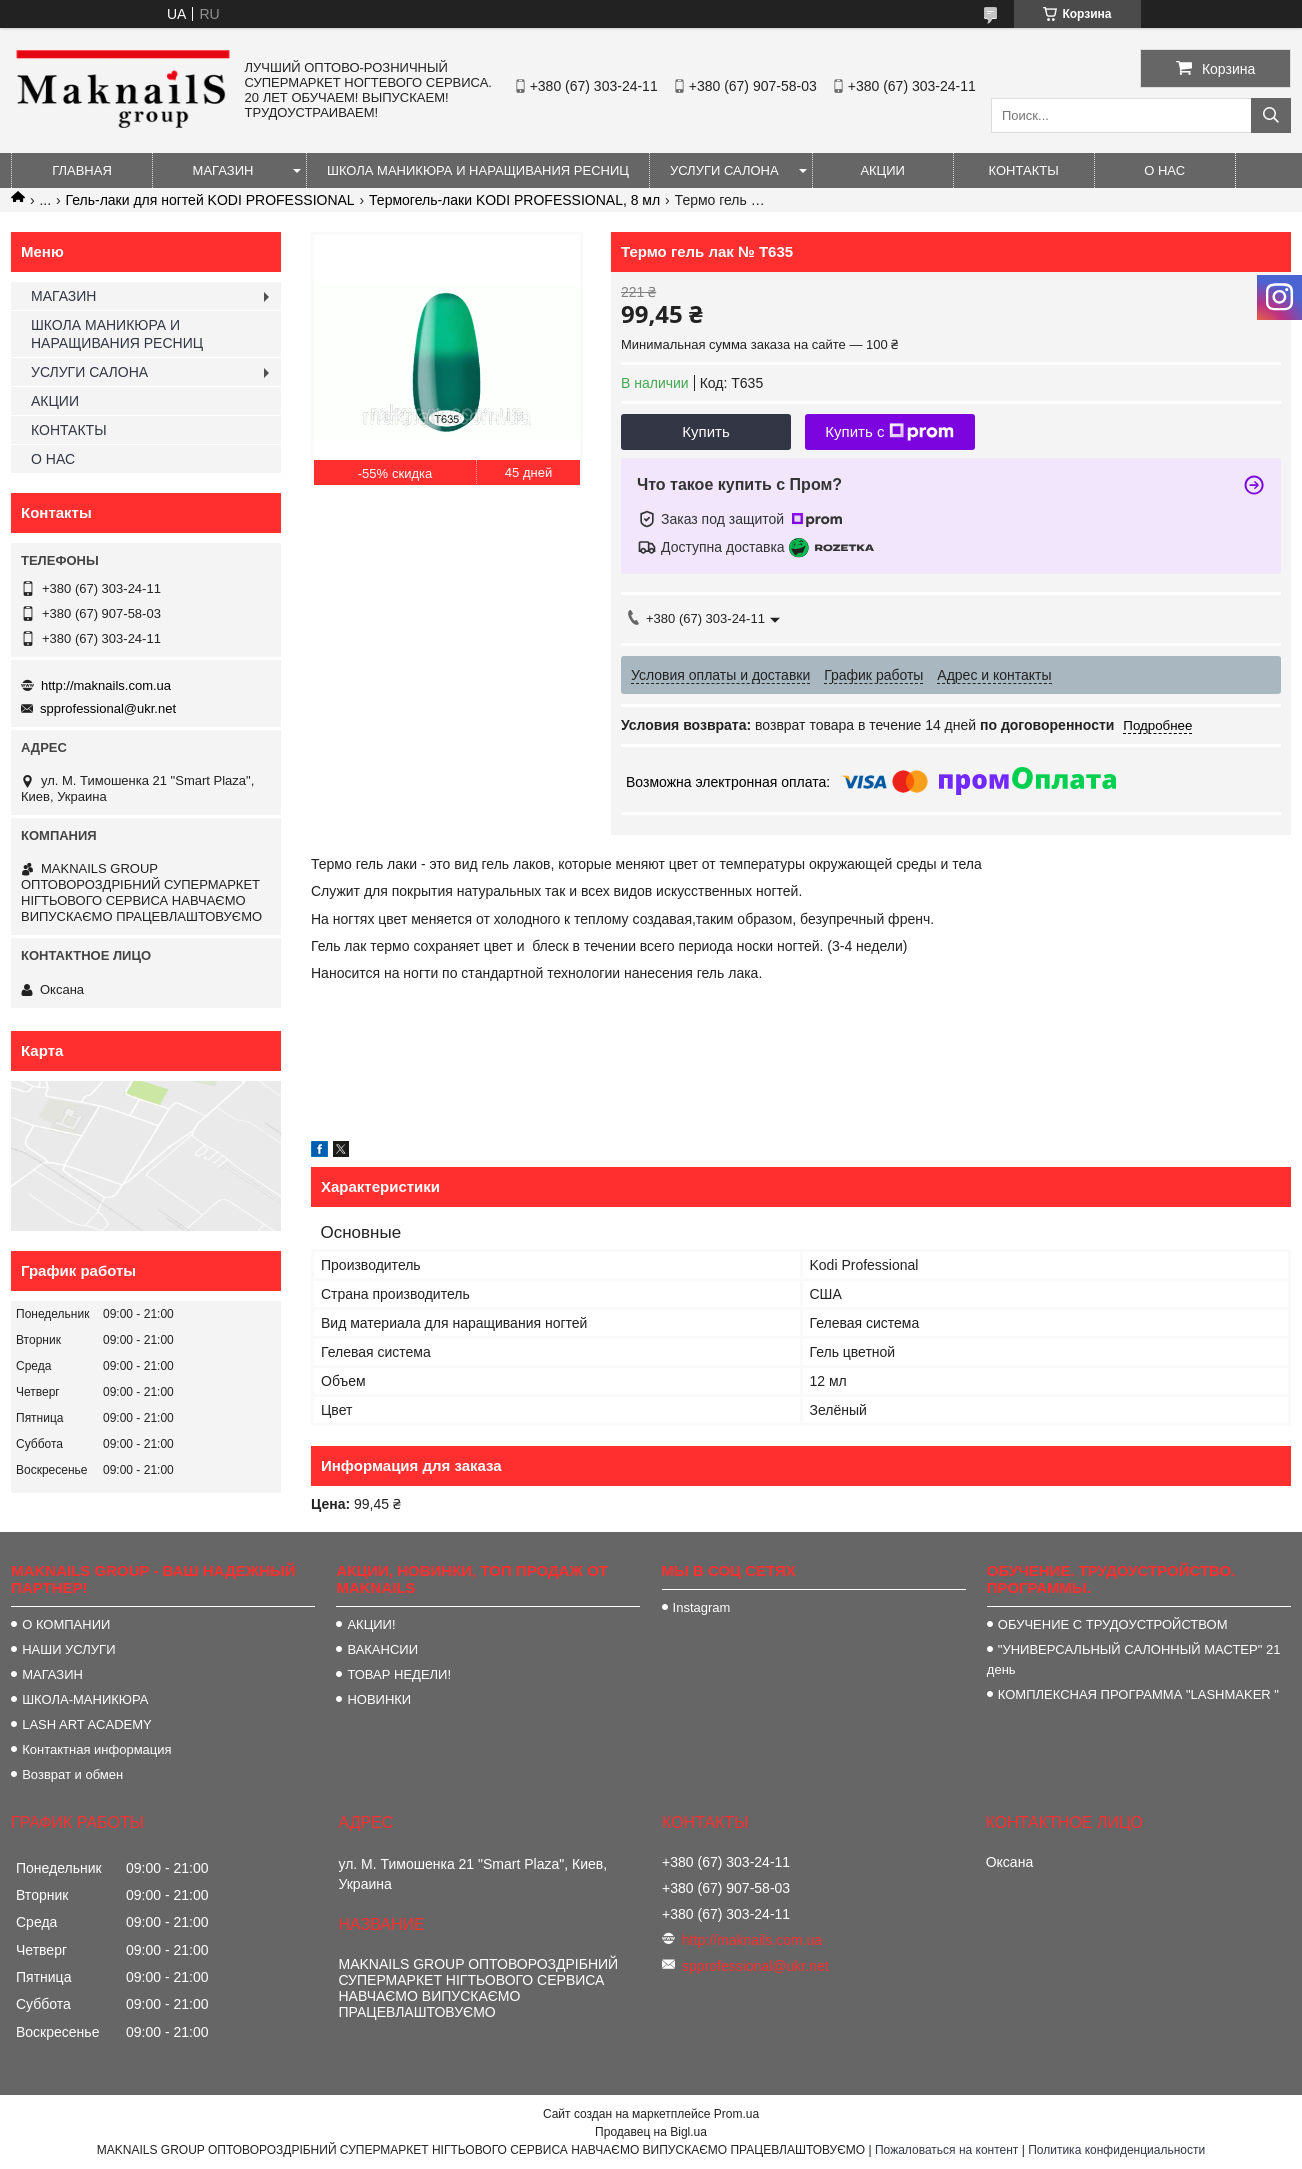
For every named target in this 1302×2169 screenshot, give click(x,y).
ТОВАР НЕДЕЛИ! (399, 1674)
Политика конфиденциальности (1116, 2150)
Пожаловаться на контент (946, 2150)
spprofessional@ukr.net (108, 708)
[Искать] (1271, 115)
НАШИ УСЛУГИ (68, 1649)
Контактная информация (96, 1749)
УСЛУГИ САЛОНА (724, 170)
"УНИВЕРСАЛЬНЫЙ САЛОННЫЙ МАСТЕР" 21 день (1134, 1659)
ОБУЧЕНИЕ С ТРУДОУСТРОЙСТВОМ (1113, 1624)
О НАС (1164, 170)
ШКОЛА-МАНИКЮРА (85, 1699)
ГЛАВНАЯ (82, 170)
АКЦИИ (882, 170)
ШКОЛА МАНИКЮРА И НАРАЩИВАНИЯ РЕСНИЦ (478, 170)
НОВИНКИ (379, 1699)
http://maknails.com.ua (106, 685)
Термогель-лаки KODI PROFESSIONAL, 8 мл (514, 200)
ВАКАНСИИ (382, 1649)
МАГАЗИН (223, 170)
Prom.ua (736, 2114)
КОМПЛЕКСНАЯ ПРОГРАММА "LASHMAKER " (1138, 1694)
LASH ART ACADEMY (87, 1724)
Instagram (702, 1607)
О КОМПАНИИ (66, 1624)
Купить (705, 431)
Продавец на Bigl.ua (651, 2132)
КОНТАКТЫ (1024, 170)
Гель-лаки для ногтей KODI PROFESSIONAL (210, 200)
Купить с (889, 432)
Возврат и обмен (72, 1774)
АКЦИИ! (371, 1624)
